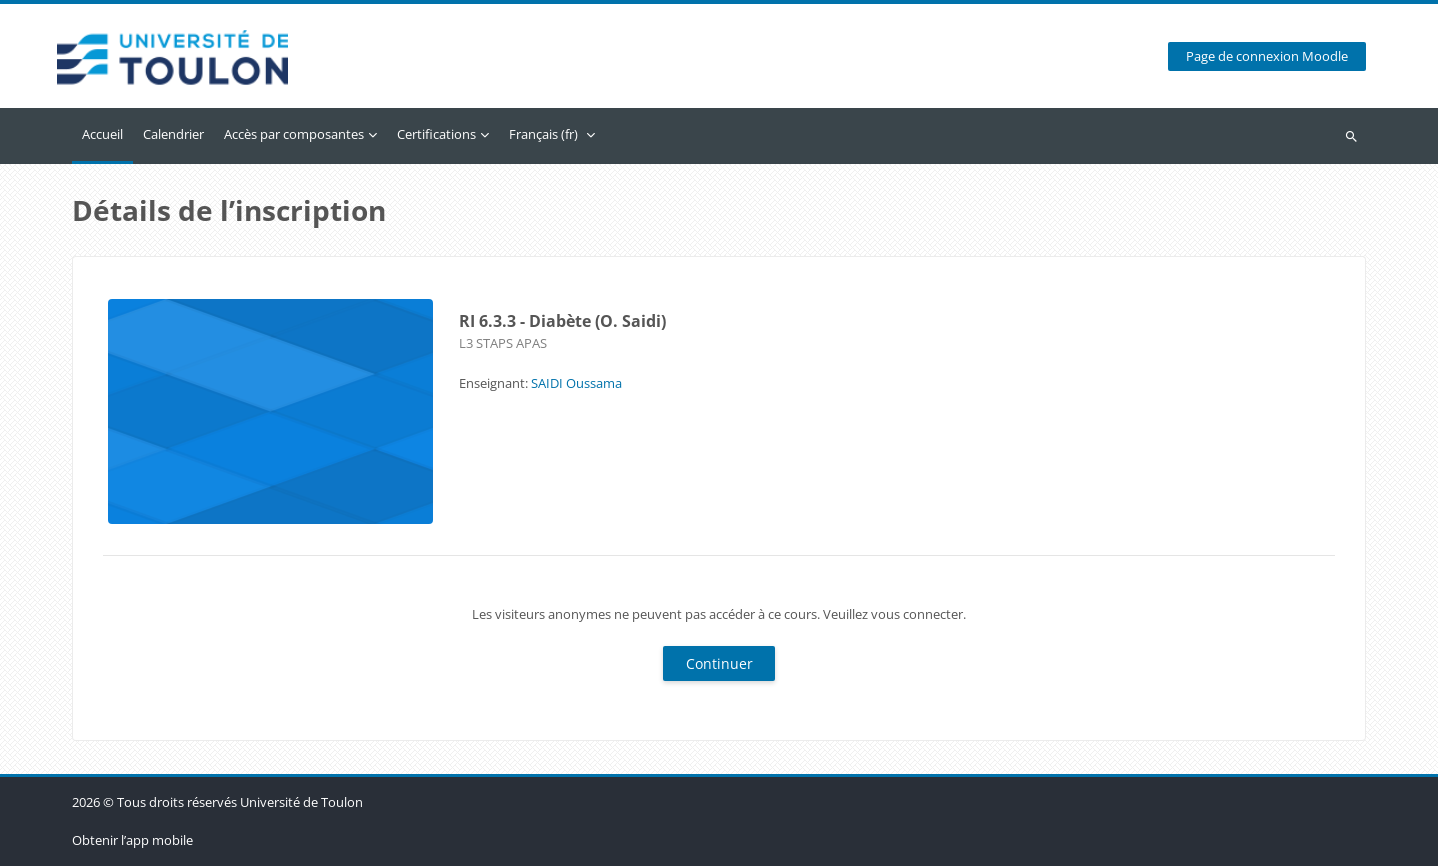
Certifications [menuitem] (436, 134)
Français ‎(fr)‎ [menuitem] (543, 134)
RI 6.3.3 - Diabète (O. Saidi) (562, 321)
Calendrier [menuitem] (173, 134)
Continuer (719, 663)
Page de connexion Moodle (1267, 56)
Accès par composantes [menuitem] (294, 134)
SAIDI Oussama (576, 383)
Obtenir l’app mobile (132, 840)
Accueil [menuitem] (102, 134)
